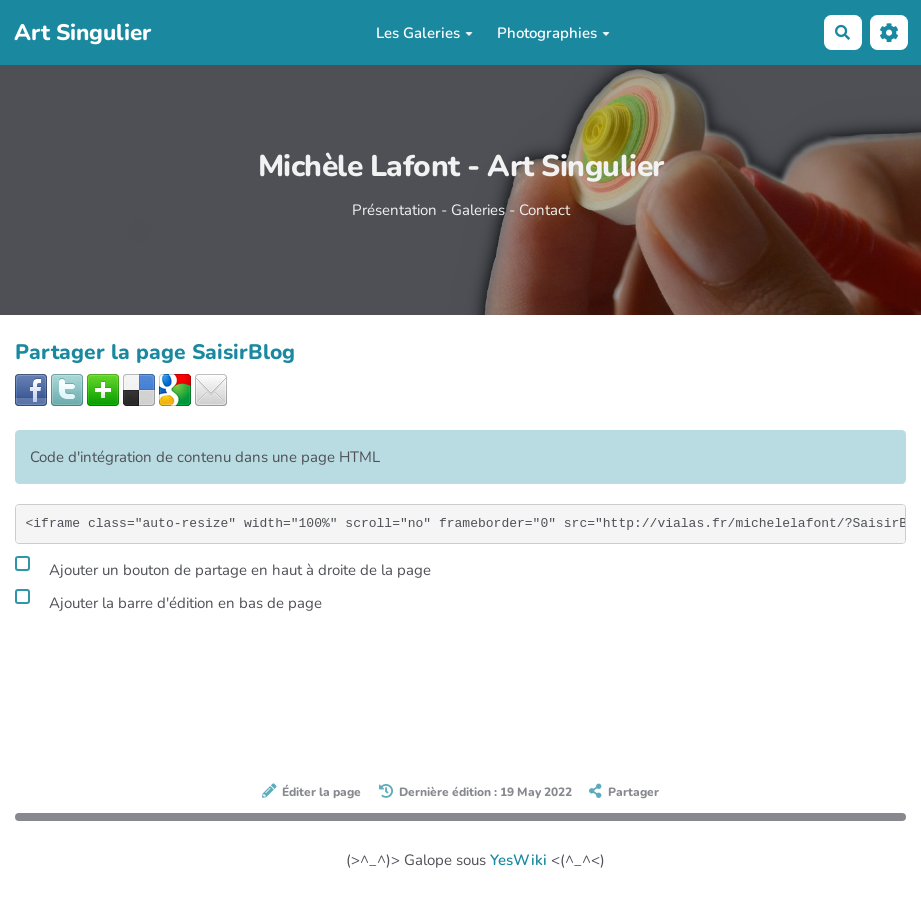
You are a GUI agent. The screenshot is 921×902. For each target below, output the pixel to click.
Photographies (553, 33)
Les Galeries (424, 33)
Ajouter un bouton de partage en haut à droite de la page (223, 567)
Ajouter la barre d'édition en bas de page (168, 600)
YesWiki (518, 860)
